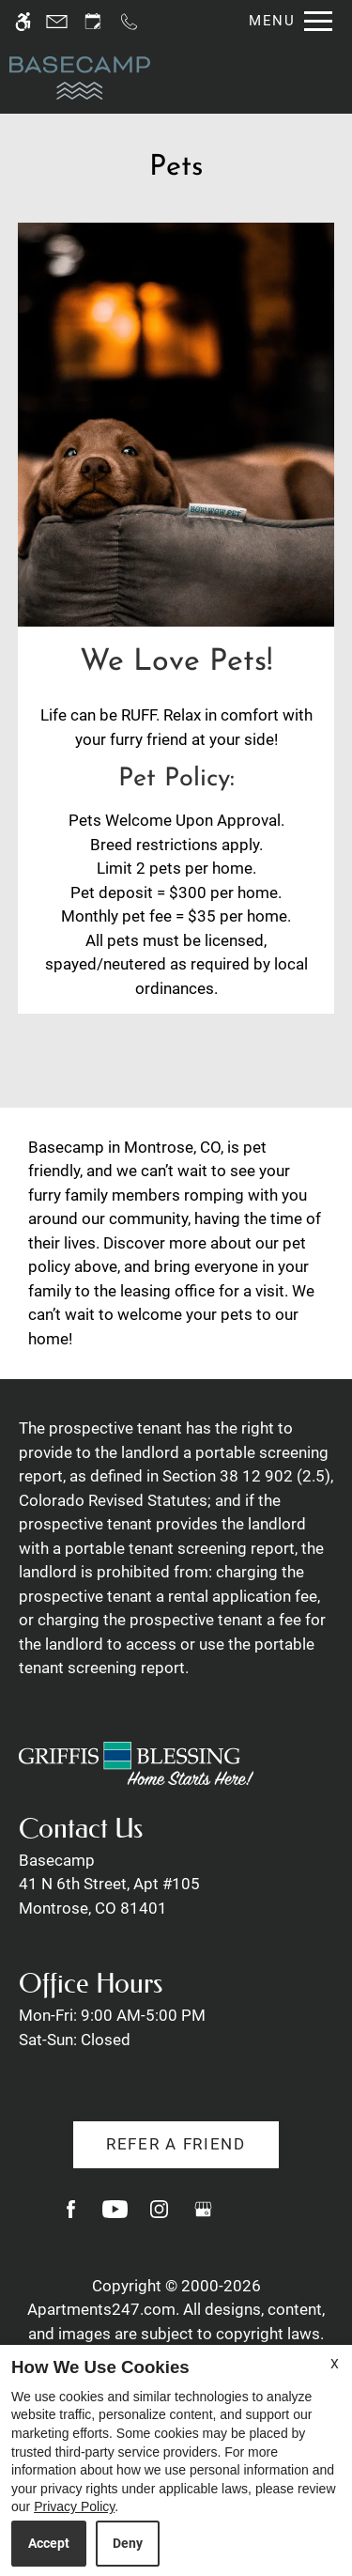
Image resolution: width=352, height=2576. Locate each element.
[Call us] (129, 21)
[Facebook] (70, 2216)
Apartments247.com (101, 2309)
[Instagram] (159, 2216)
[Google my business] (203, 2216)
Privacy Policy (74, 2506)
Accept (48, 2543)
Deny (128, 2543)
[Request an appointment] (93, 21)
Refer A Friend (176, 2143)
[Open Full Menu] (286, 21)
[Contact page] (56, 21)
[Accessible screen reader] (23, 21)
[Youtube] (115, 2216)
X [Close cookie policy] (334, 2363)
